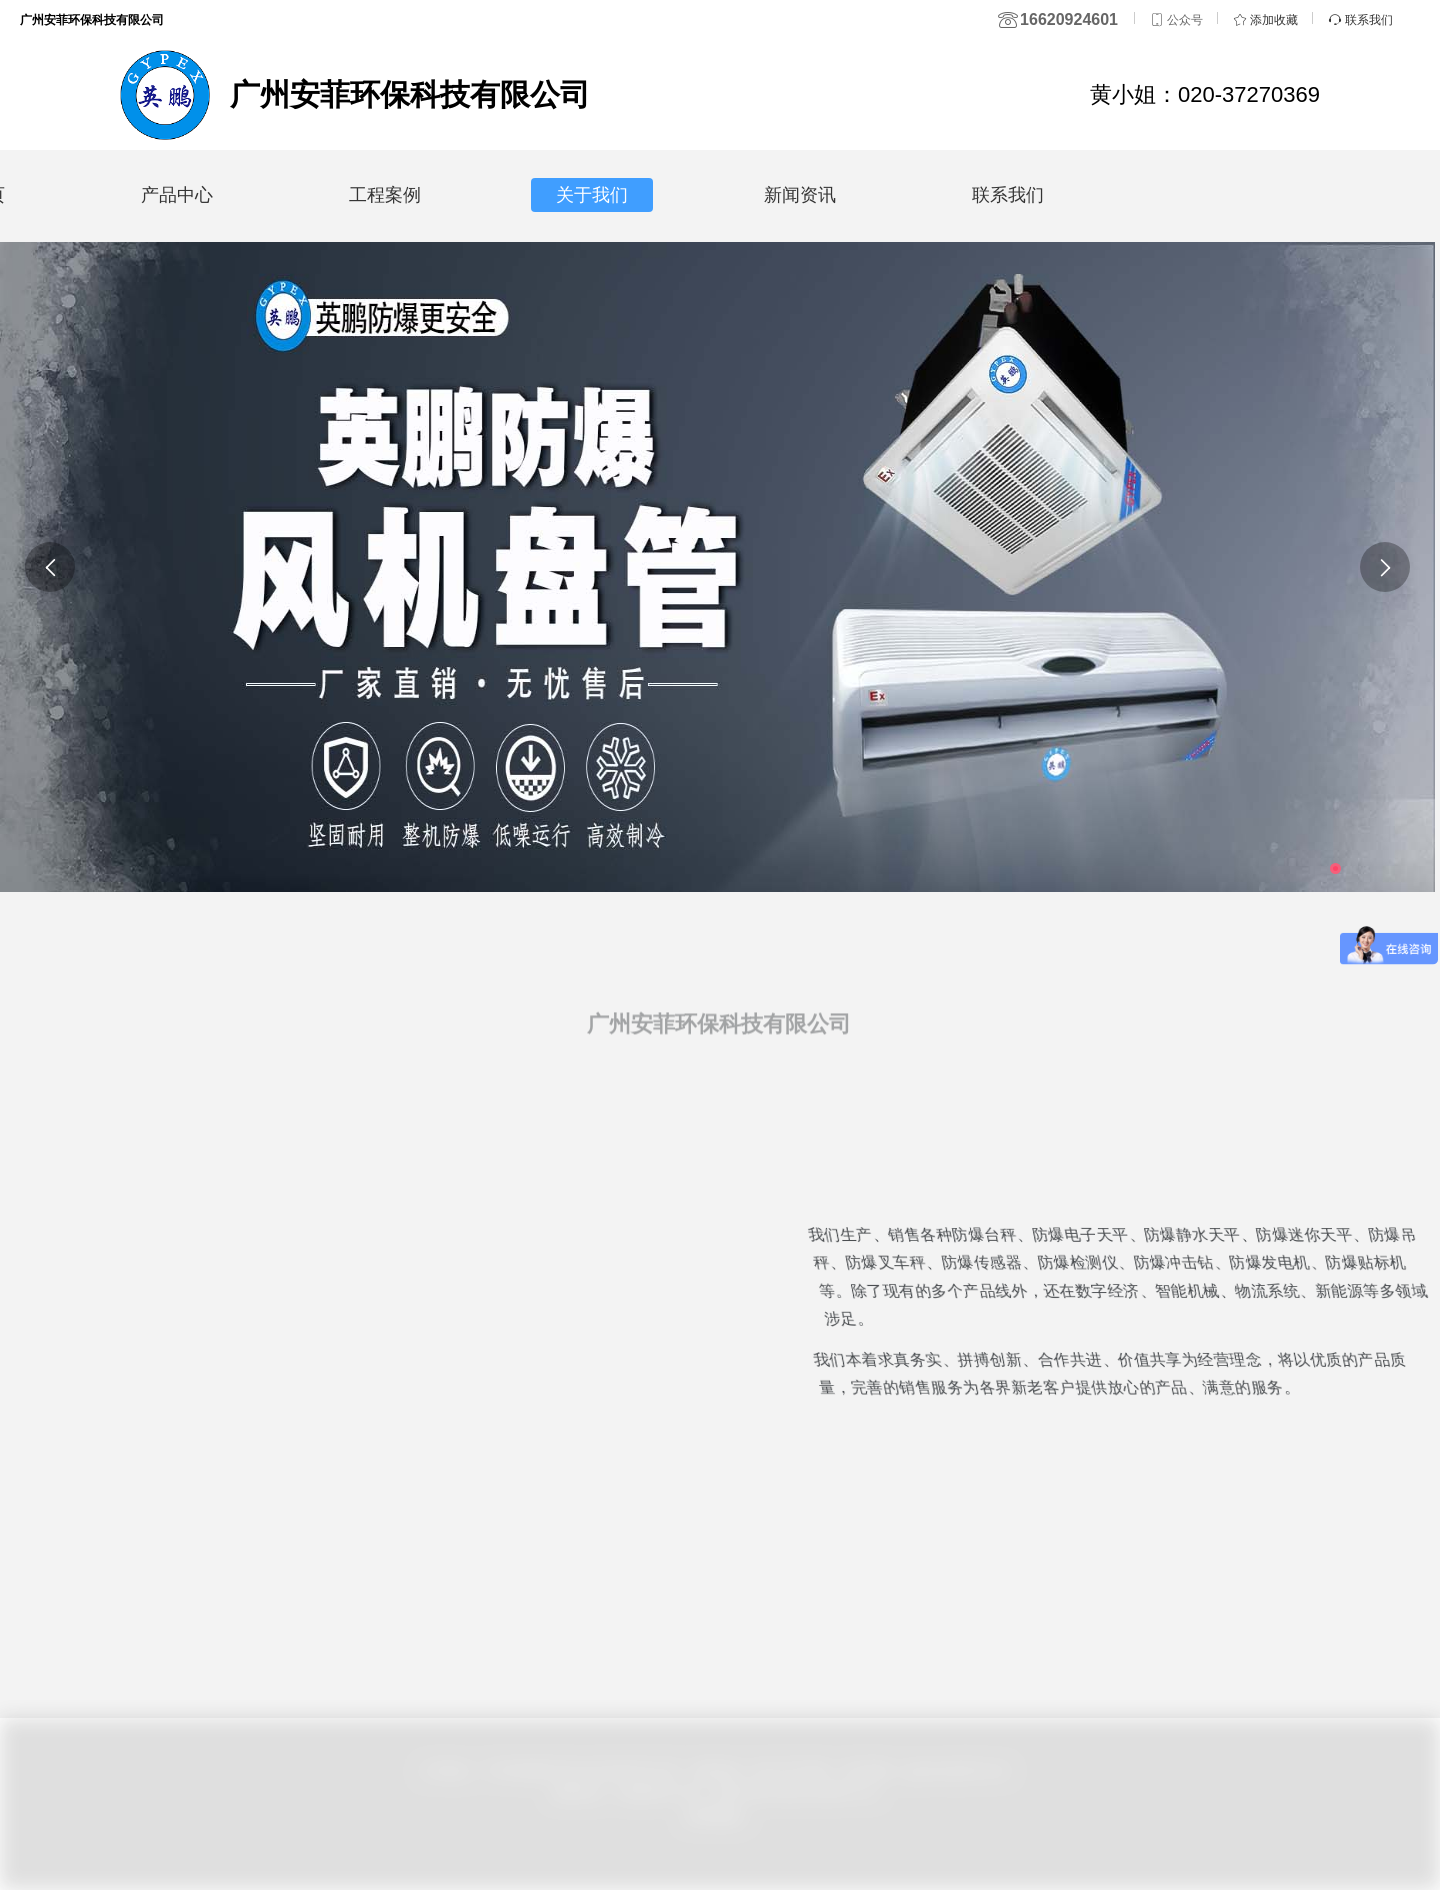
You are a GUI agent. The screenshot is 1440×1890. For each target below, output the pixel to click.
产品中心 (177, 195)
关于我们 (592, 195)
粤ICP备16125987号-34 (813, 1793)
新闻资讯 (800, 195)
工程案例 (385, 195)
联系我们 (1008, 195)
